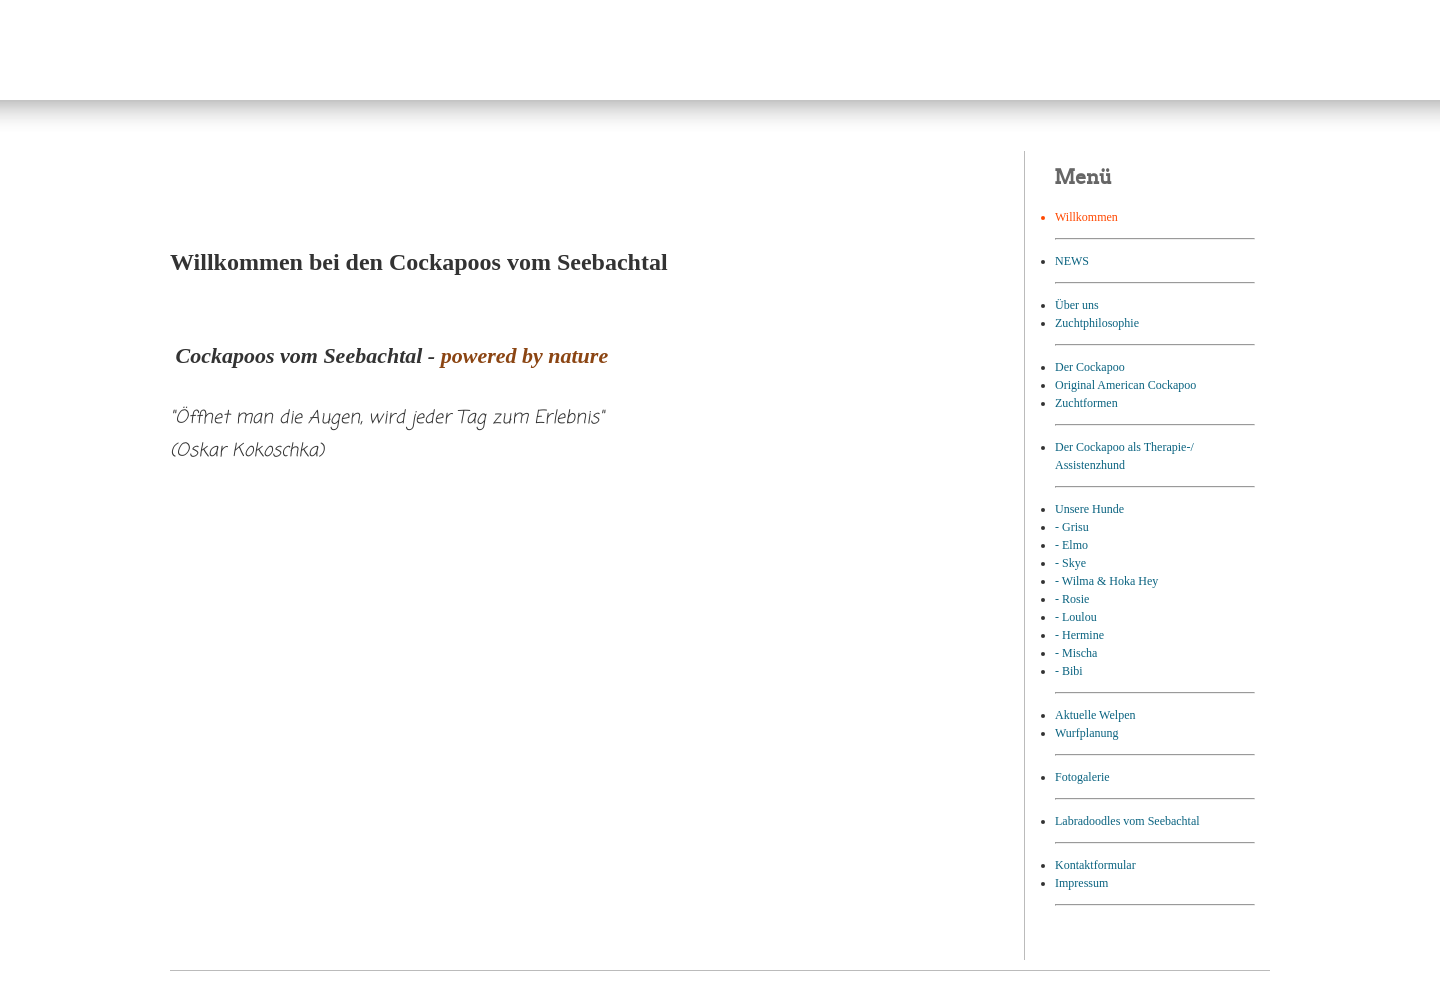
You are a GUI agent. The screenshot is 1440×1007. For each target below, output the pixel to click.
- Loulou (1076, 617)
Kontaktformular (1095, 865)
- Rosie (1072, 599)
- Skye (1070, 563)
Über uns (1077, 305)
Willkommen (1086, 217)
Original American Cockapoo (1125, 385)
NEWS (1072, 261)
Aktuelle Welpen (1095, 715)
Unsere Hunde (1089, 509)
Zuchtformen (1086, 403)
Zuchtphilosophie (1097, 323)
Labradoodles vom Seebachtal (1127, 821)
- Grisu (1072, 527)
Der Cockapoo (1090, 367)
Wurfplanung (1087, 733)
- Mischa (1076, 653)
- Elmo (1071, 545)
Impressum (1081, 883)
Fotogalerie (1082, 777)
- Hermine (1079, 635)
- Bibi (1069, 671)
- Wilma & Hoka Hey (1106, 581)
